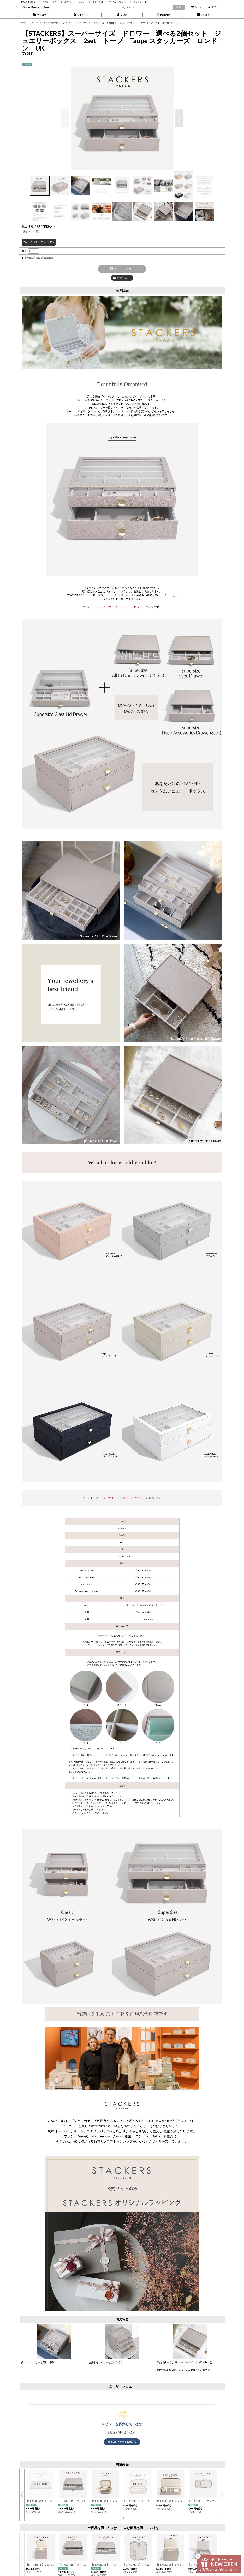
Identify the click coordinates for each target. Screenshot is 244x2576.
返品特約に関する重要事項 (37, 258)
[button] (122, 14)
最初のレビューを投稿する (122, 2441)
